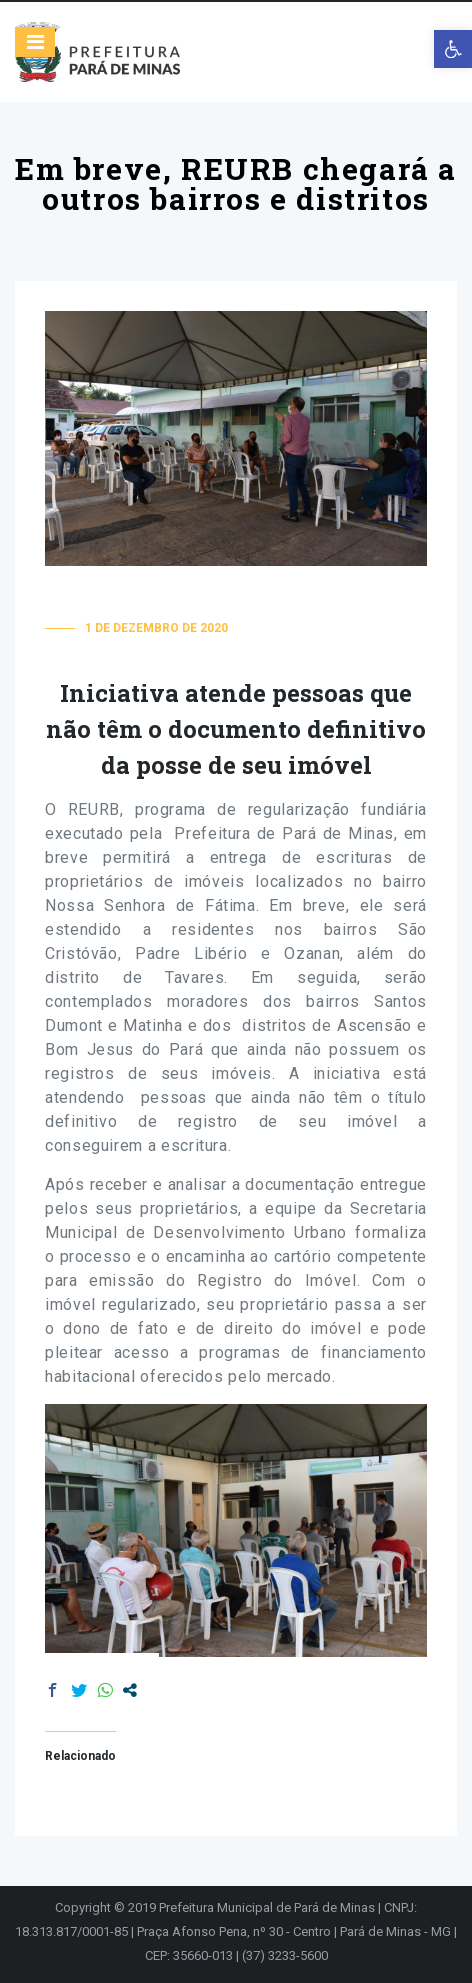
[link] (453, 49)
